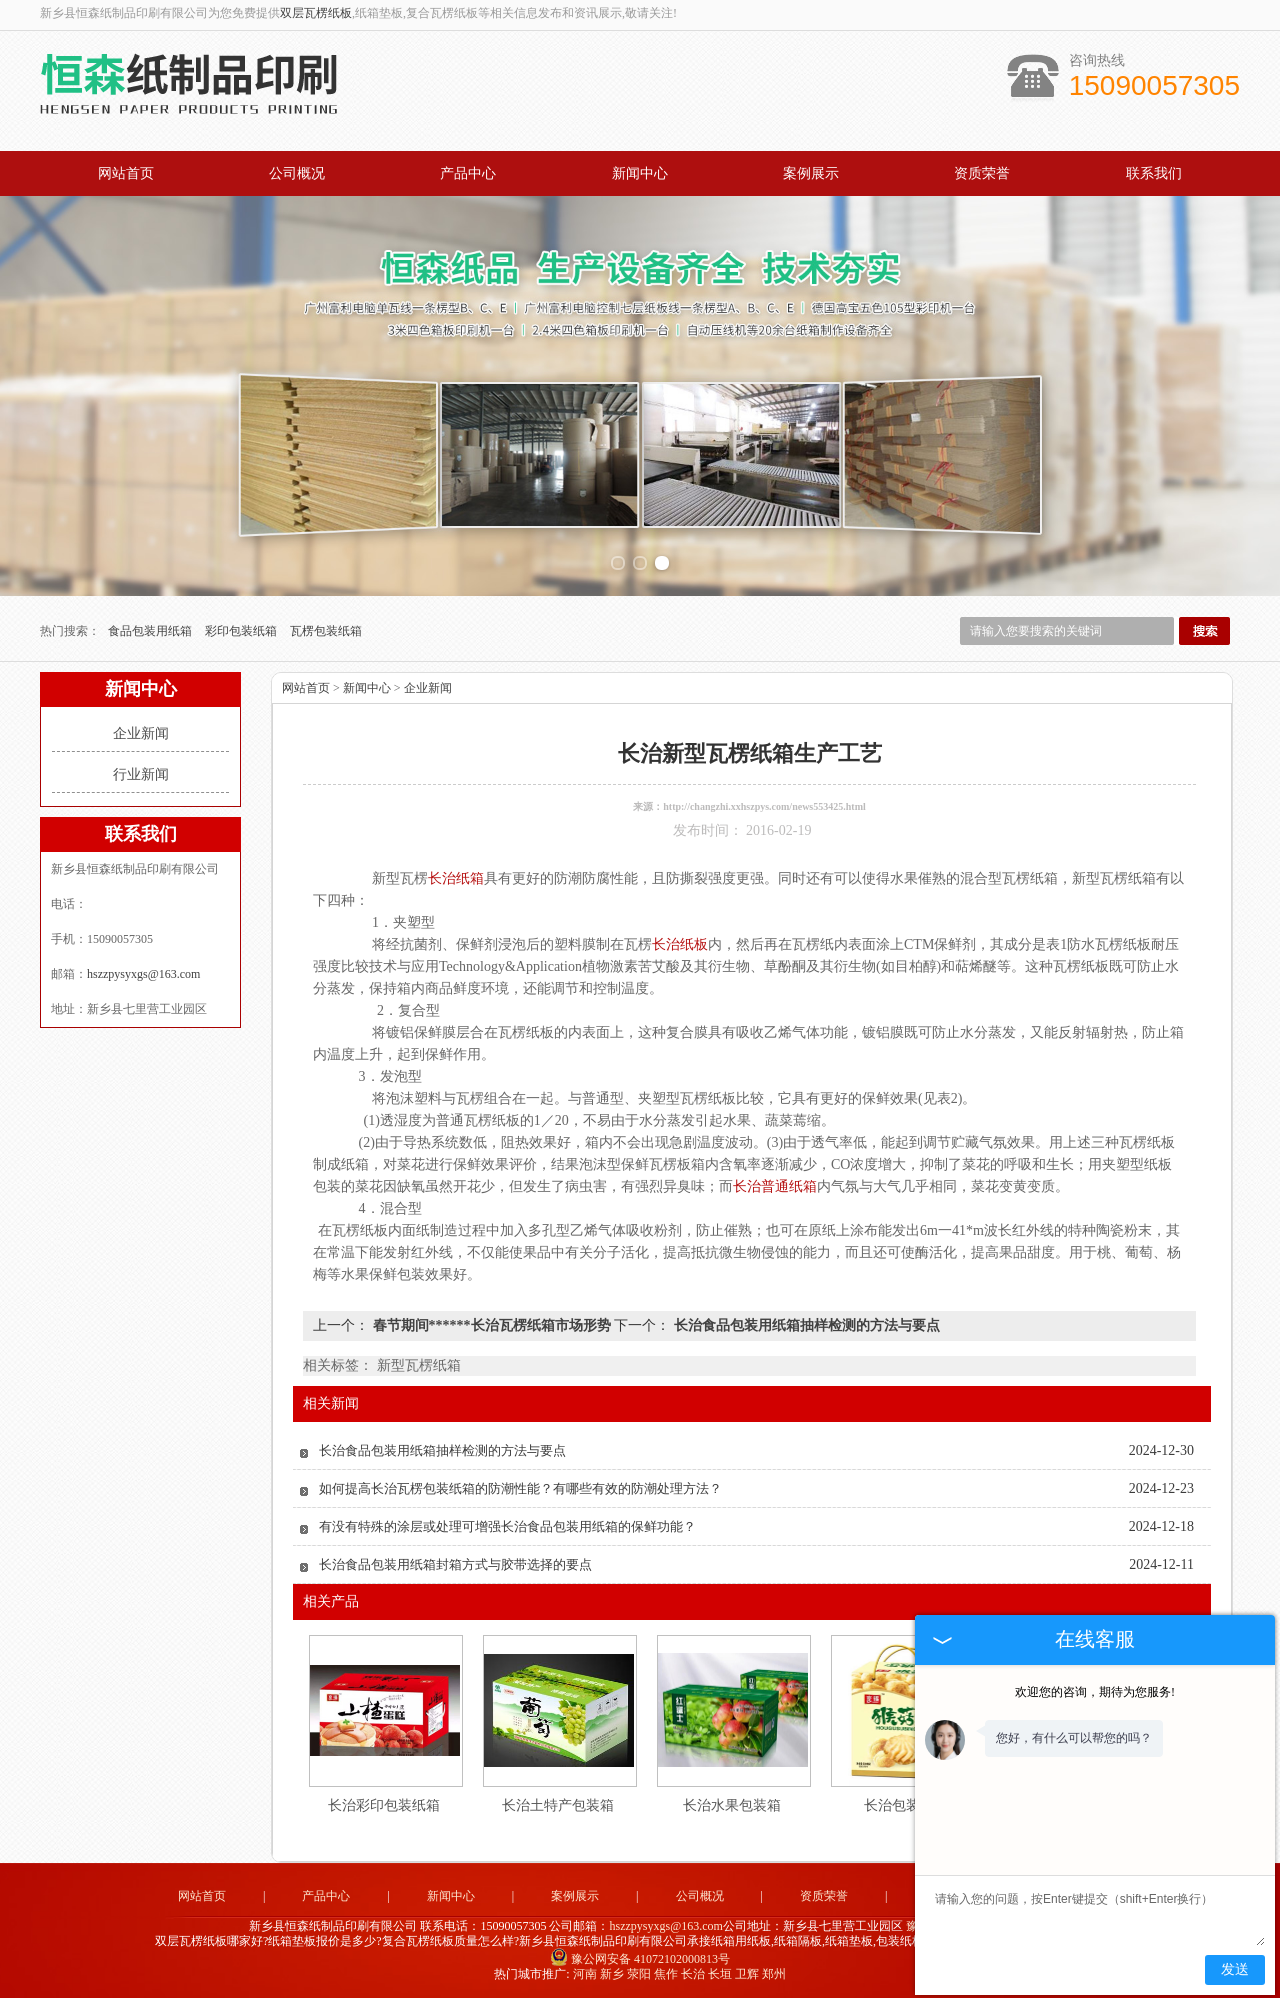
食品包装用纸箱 (151, 631)
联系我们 (1154, 173)
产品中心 (468, 173)
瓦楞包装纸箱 (326, 631)
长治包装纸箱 (906, 1805)
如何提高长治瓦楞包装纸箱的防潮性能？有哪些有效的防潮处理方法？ (520, 1488)
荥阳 (639, 1974)
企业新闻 (141, 733)
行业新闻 (141, 774)
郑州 (774, 1974)
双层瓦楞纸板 (316, 13)
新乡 (612, 1974)
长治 (693, 1974)
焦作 (666, 1974)
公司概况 (297, 173)
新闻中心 (640, 173)
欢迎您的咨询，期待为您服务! (1095, 1692)
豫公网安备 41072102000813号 (640, 1959)
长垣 (720, 1974)
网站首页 (126, 173)
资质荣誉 (982, 173)
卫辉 (747, 1974)
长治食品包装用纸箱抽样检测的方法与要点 (805, 1325)
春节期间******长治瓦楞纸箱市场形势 (491, 1325)
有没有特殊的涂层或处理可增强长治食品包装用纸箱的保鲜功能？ (507, 1526)
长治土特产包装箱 (558, 1805)
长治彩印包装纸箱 (384, 1805)
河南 (585, 1974)
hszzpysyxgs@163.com (143, 974)
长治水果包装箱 (732, 1805)
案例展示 (811, 173)
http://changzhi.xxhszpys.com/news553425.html (764, 806)
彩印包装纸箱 (242, 631)
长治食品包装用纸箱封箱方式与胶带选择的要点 (455, 1564)
